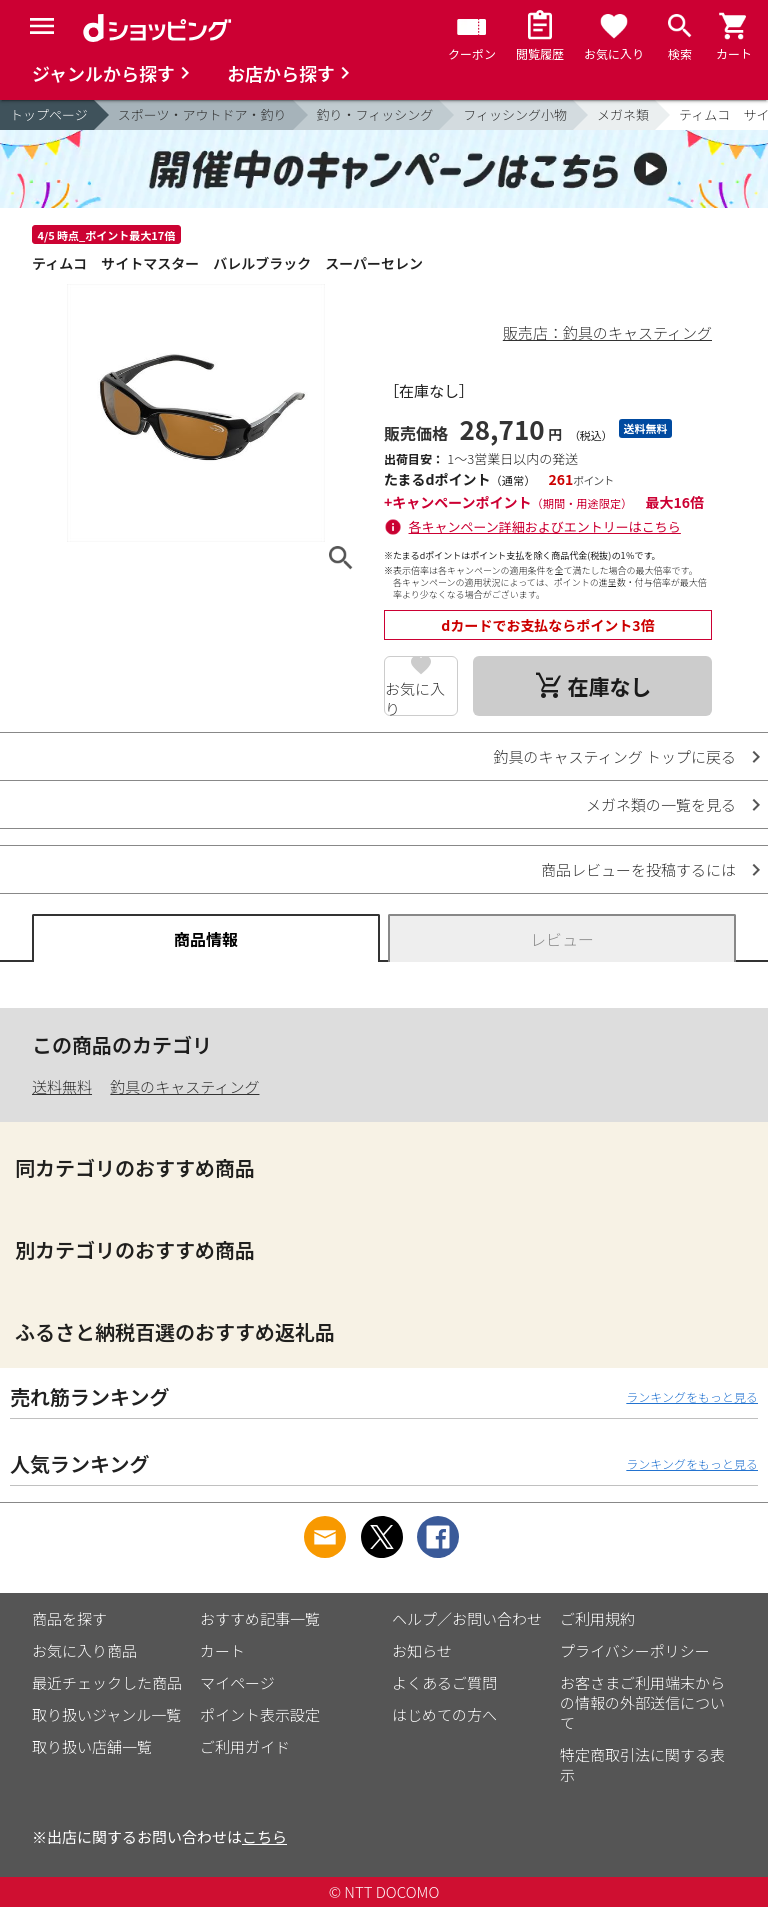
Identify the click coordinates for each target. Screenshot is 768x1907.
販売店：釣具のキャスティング (607, 332)
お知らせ (422, 1650)
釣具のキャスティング (184, 1086)
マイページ (237, 1682)
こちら (264, 1836)
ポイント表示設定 (260, 1714)
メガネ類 (623, 114)
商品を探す (69, 1618)
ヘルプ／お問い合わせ (467, 1618)
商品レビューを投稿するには (638, 869)
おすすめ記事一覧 (260, 1618)
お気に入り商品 (84, 1650)
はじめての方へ (444, 1714)
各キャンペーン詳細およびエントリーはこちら (545, 526)
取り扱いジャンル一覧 (106, 1714)
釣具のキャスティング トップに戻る (615, 756)
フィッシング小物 (515, 114)
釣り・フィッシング (375, 114)
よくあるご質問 (444, 1682)
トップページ (49, 114)
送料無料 (62, 1086)
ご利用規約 (597, 1618)
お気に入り (415, 697)
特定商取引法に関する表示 (642, 1764)
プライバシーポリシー (635, 1650)
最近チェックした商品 (107, 1682)
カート (222, 1650)
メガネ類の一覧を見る (661, 804)
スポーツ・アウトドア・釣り (202, 114)
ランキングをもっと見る (692, 1396)
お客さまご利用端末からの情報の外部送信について (642, 1702)
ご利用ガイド (245, 1746)
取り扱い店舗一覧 (92, 1746)
